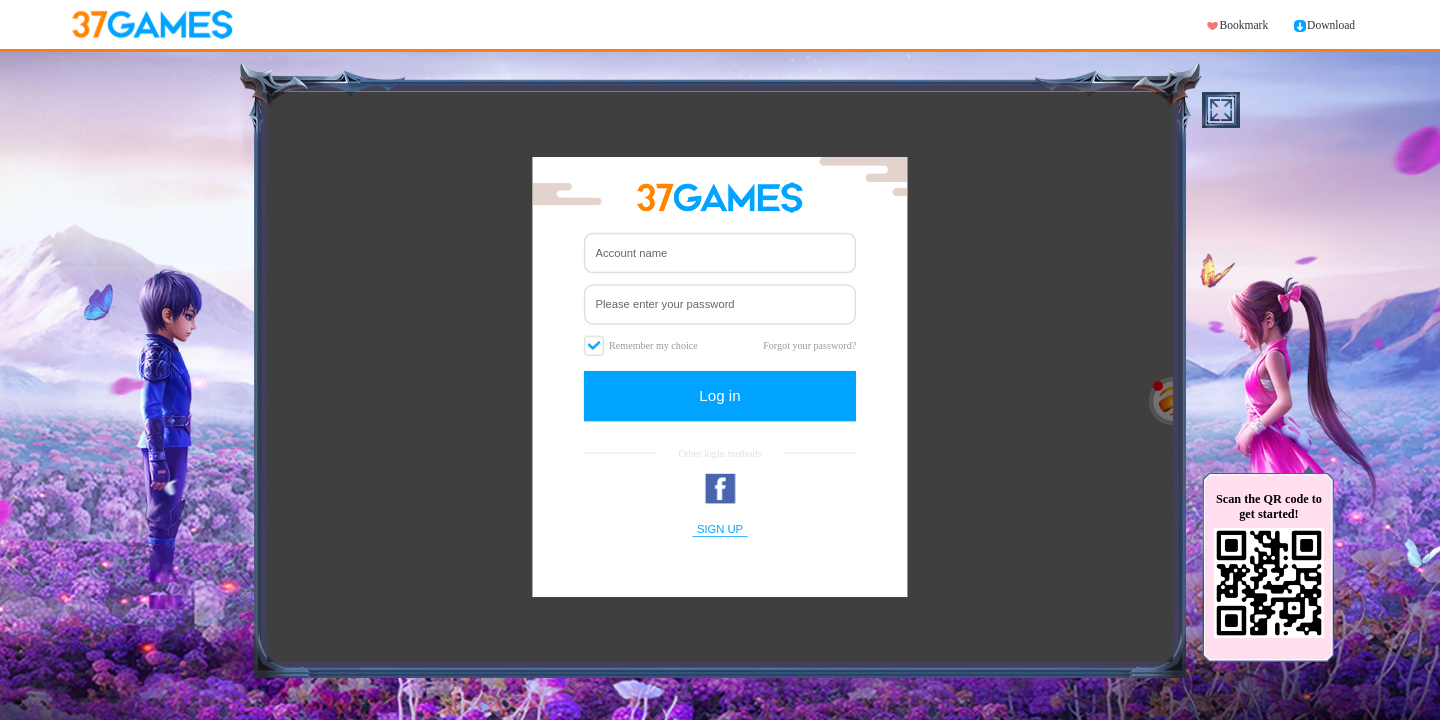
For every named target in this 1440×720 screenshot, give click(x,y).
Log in (719, 395)
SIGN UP (720, 529)
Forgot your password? (809, 345)
